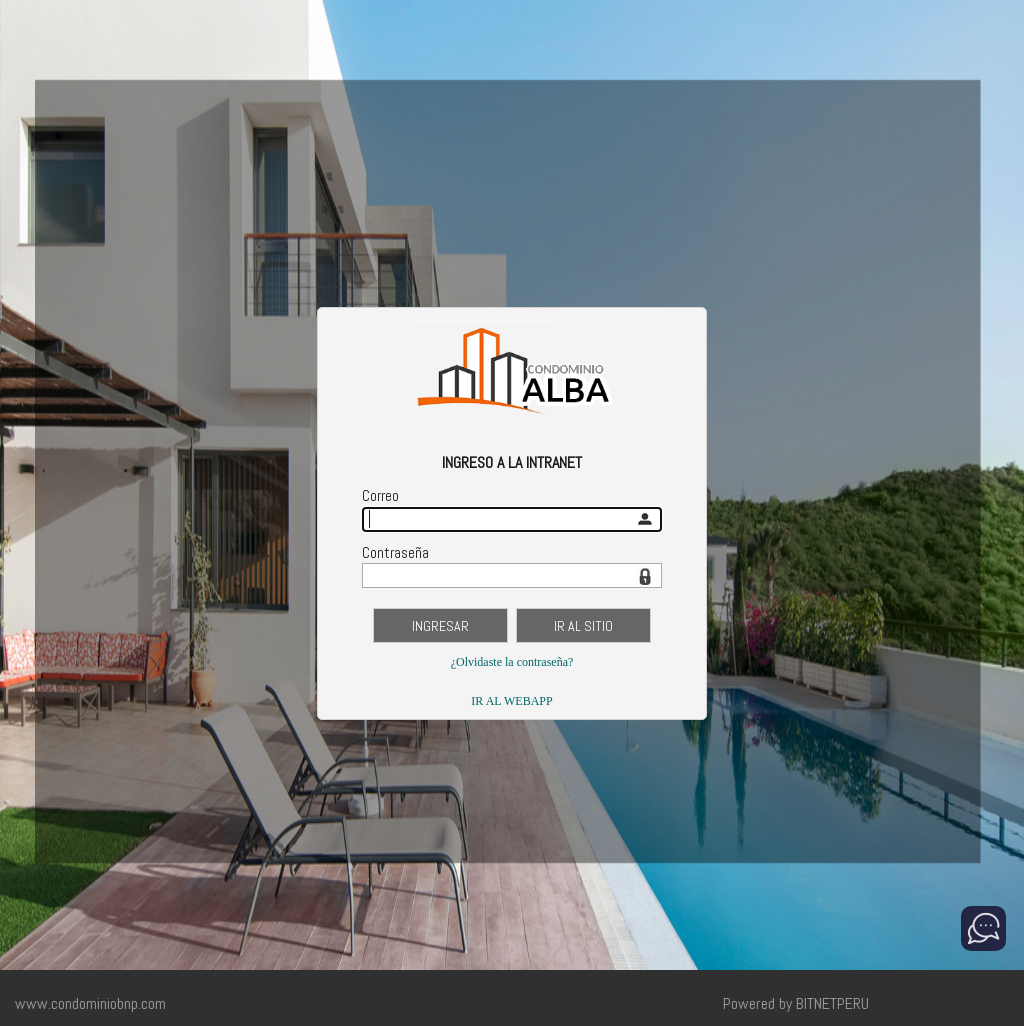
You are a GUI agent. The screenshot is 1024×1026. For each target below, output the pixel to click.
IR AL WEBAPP (511, 701)
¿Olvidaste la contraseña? (512, 662)
